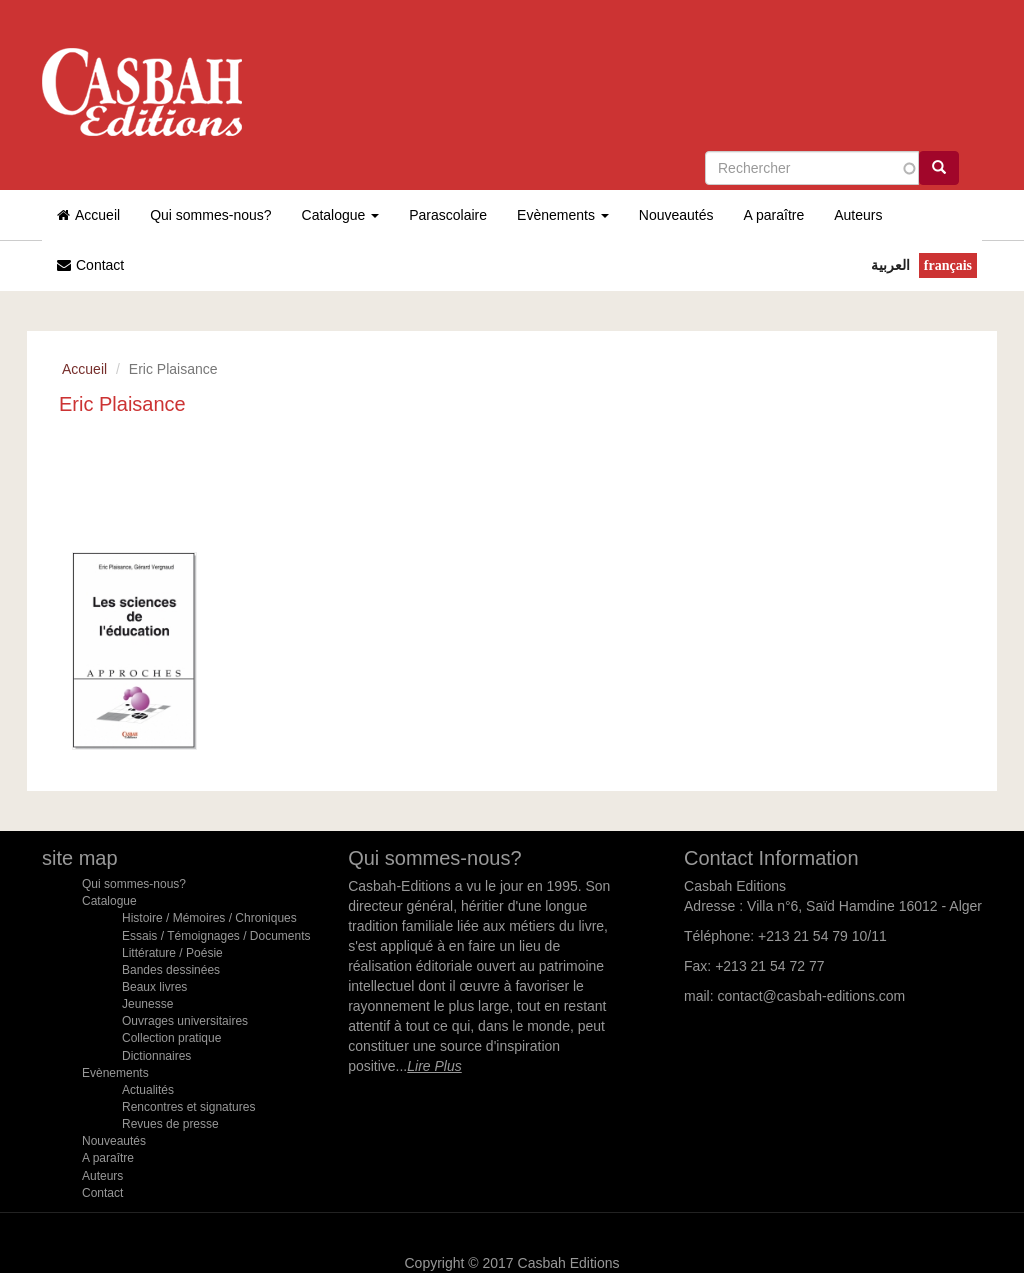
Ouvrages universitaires (185, 1021)
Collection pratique (171, 1038)
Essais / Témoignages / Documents (216, 936)
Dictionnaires (156, 1056)
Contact (90, 265)
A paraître (774, 215)
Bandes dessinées (171, 970)
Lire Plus (434, 1066)
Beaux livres (154, 987)
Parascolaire (448, 215)
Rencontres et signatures (188, 1107)
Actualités (148, 1090)
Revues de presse (170, 1124)
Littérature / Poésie (172, 953)
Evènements (563, 215)
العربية (890, 265)
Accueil (88, 215)
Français (948, 265)
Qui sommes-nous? (210, 215)
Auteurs (858, 215)
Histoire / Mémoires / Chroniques (209, 918)
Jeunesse (147, 1004)
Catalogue (341, 215)
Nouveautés (676, 215)
